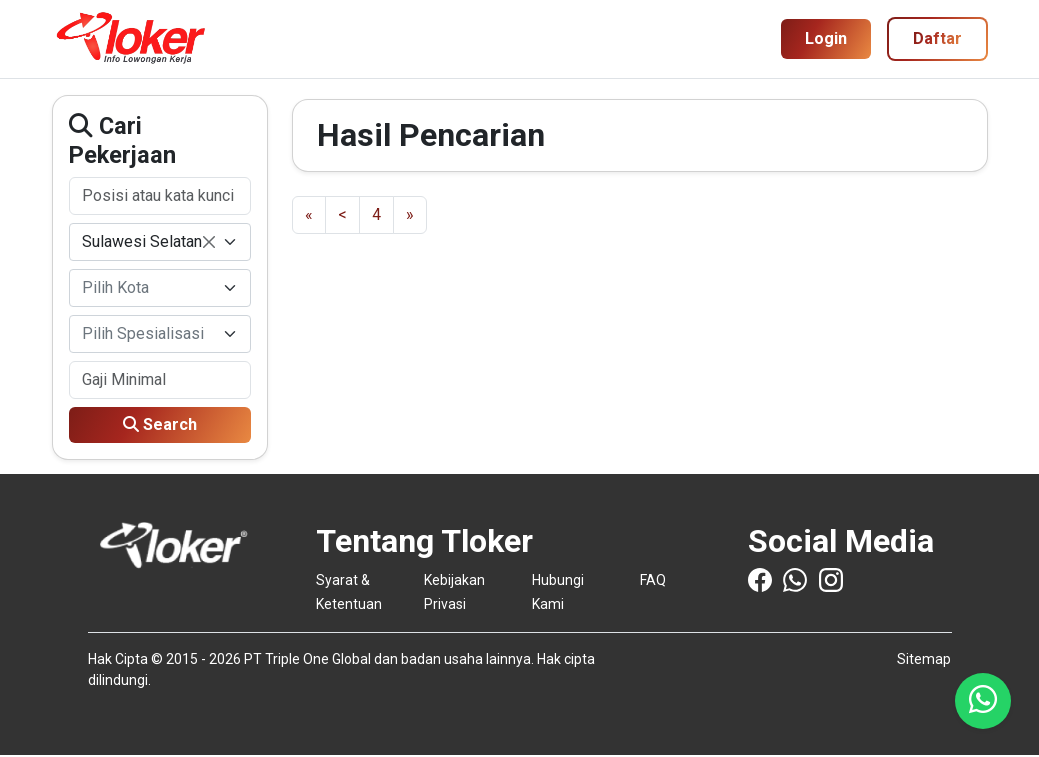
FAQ (653, 580)
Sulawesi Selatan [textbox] (148, 243)
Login (826, 38)
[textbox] (148, 288)
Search (160, 424)
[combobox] (160, 242)
